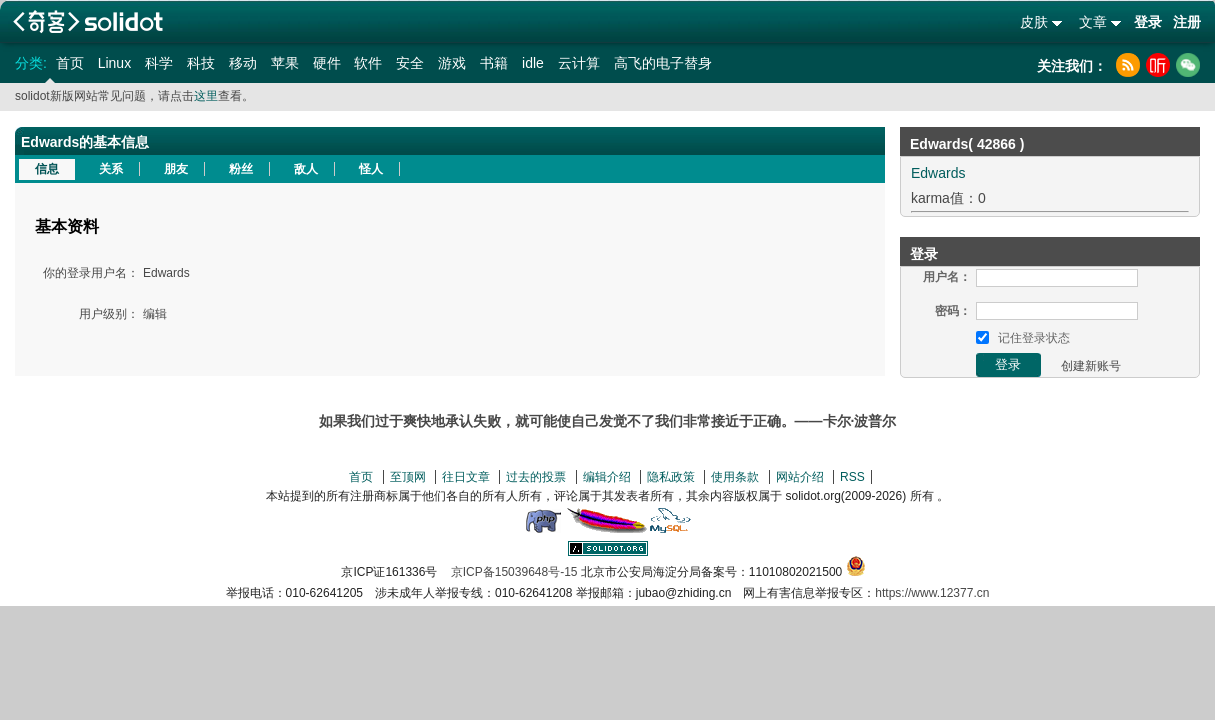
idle (533, 63)
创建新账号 (1091, 366)
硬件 (327, 63)
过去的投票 (536, 477)
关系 (111, 169)
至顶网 (408, 477)
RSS (852, 477)
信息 (47, 169)
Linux (114, 63)
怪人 (371, 169)
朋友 (176, 169)
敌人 (306, 169)
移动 (243, 63)
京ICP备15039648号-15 (514, 572)
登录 (1148, 22)
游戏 (452, 63)
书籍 (494, 63)
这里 (206, 96)
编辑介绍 (607, 477)
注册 (1187, 22)
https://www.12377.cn (932, 593)
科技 (201, 63)
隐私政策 (671, 477)
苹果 (285, 63)
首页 (70, 63)
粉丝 (241, 169)
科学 (159, 63)
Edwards (938, 173)
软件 (368, 63)
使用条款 (735, 477)
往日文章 (466, 477)
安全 (410, 63)
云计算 (579, 63)
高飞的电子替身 (663, 63)
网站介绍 (800, 477)
